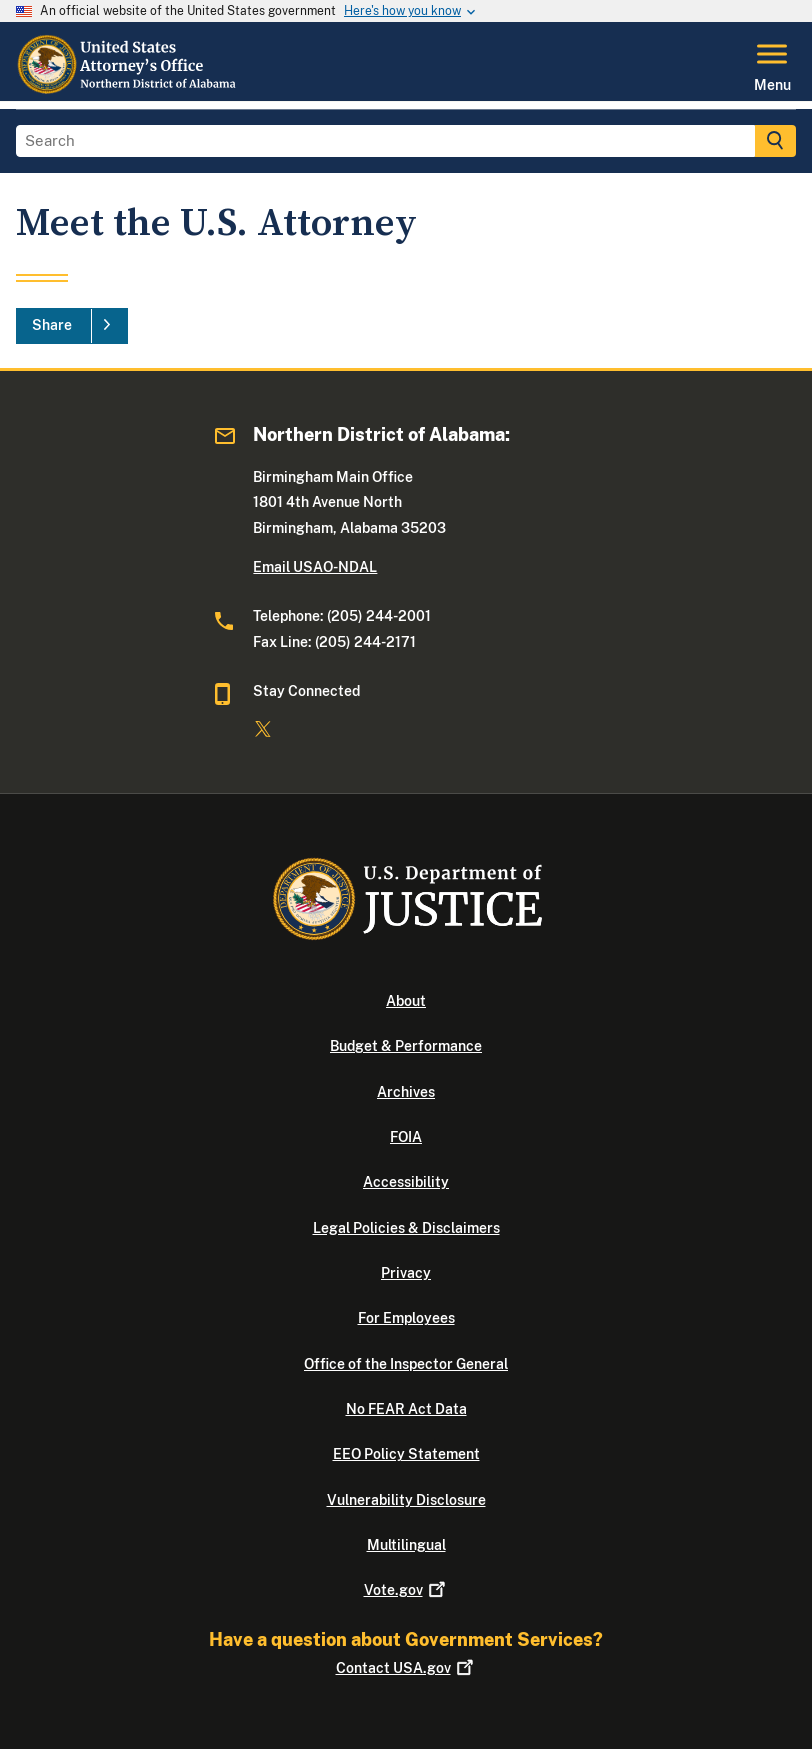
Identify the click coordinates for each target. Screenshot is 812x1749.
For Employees (406, 1318)
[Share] (72, 326)
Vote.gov (406, 1590)
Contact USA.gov (406, 1668)
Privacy (406, 1273)
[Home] (127, 89)
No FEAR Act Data (406, 1409)
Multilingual (406, 1545)
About (406, 1001)
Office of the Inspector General (406, 1364)
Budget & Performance (406, 1046)
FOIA (406, 1137)
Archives (406, 1092)
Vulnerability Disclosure (406, 1500)
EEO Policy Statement (406, 1454)
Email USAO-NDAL (315, 567)
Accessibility (406, 1182)
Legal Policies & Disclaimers (406, 1228)
